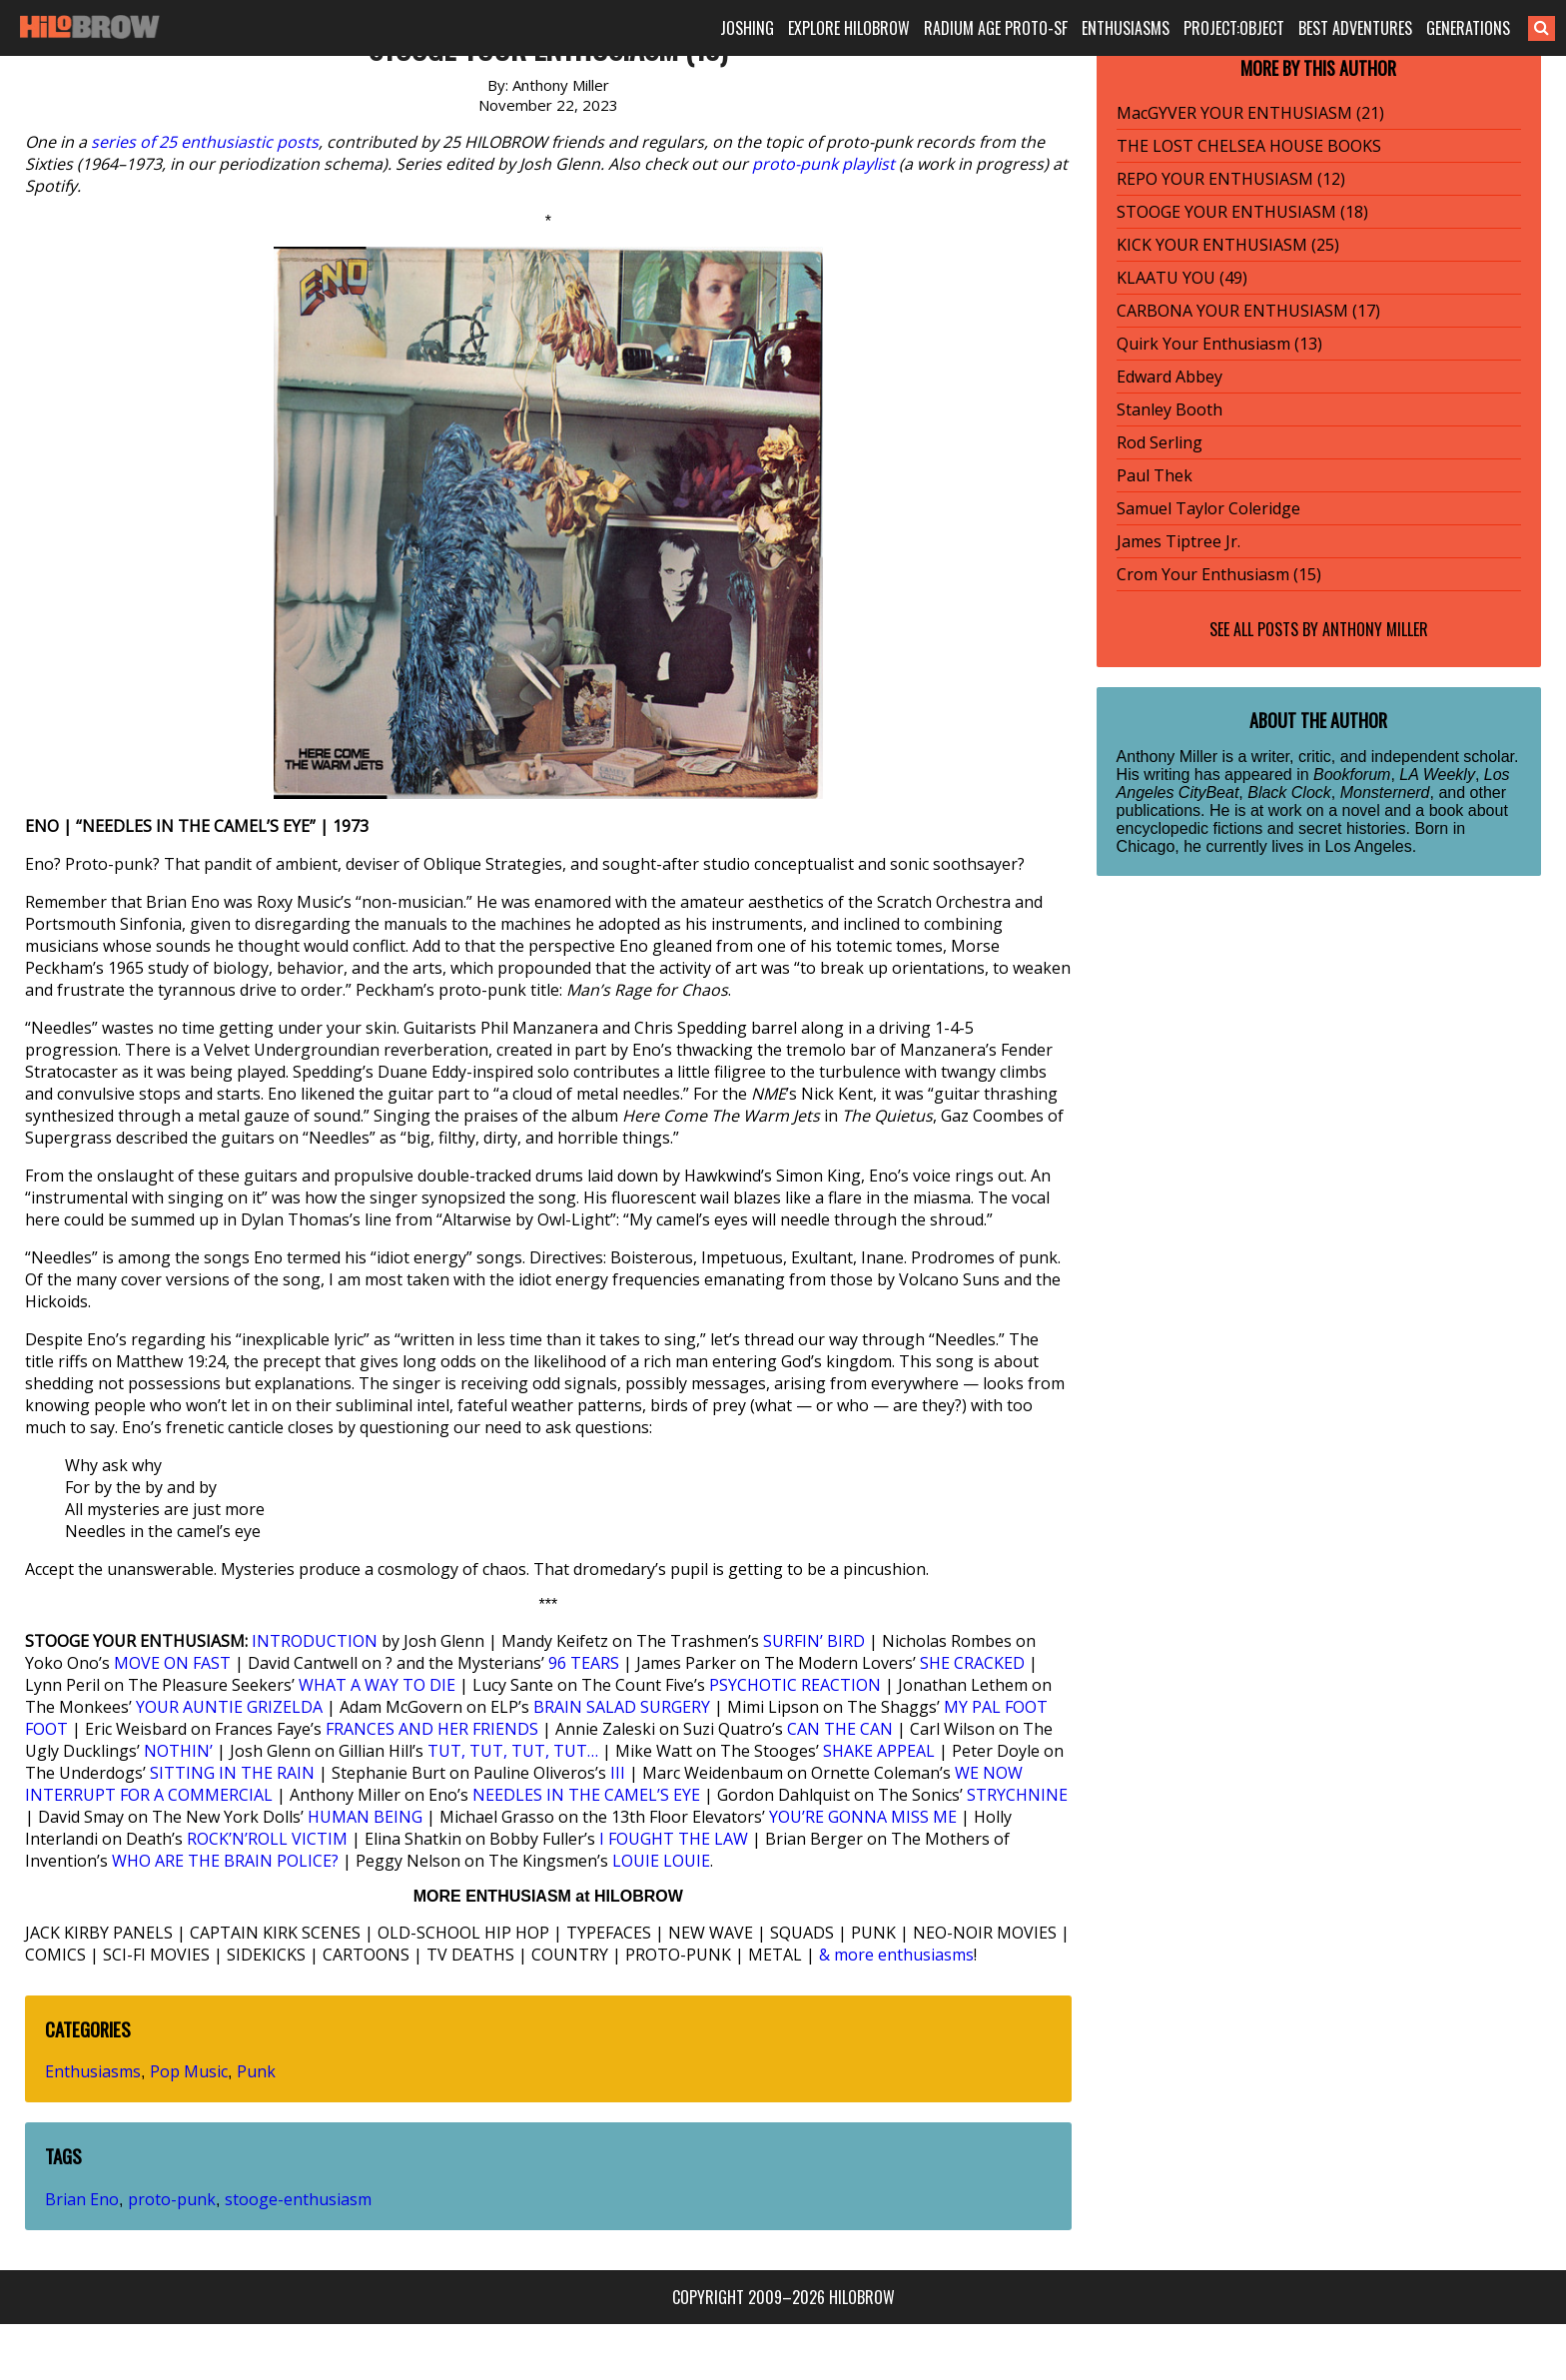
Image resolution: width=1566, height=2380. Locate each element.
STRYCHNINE (1017, 1795)
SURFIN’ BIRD (814, 1641)
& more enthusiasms (896, 1955)
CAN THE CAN (840, 1729)
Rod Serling (1159, 442)
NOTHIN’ (178, 1751)
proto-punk (172, 2199)
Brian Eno (82, 2199)
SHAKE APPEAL (879, 1751)
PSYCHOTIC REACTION (795, 1685)
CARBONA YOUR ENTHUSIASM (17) (1248, 311)
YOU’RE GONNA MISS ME (863, 1817)
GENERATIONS (1468, 28)
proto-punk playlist (823, 164)
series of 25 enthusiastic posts (205, 142)
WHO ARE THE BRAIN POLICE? (225, 1861)
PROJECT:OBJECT (1233, 28)
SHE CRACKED (972, 1663)
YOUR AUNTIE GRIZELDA (229, 1707)
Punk (256, 2071)
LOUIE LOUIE (661, 1861)
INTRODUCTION (315, 1641)
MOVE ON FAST (172, 1663)
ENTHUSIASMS (1126, 28)
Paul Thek (1154, 475)
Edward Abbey (1169, 377)
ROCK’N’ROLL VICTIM (267, 1839)
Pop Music (189, 2071)
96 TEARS (583, 1663)
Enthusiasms (93, 2071)
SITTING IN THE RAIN (232, 1773)
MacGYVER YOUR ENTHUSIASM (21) (1250, 113)
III (617, 1773)
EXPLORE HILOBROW (849, 28)
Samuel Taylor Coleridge (1208, 508)
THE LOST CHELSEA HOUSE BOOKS (1249, 146)
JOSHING (747, 28)
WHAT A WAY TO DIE (377, 1685)
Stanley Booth (1169, 409)
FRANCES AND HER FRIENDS (432, 1729)
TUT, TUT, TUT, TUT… (512, 1751)
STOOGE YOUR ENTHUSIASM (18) (1242, 212)
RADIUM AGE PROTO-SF (996, 28)
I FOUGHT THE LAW (673, 1839)
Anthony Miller (1375, 629)
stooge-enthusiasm (298, 2199)
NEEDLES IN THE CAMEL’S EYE (586, 1795)
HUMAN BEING (365, 1817)
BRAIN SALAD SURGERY (621, 1707)
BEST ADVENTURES (1355, 28)
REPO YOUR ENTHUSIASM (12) (1231, 179)
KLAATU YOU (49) (1182, 278)
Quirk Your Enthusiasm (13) (1219, 344)
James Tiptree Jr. (1178, 541)
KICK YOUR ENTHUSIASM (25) (1228, 245)
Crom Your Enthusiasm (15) (1219, 574)
